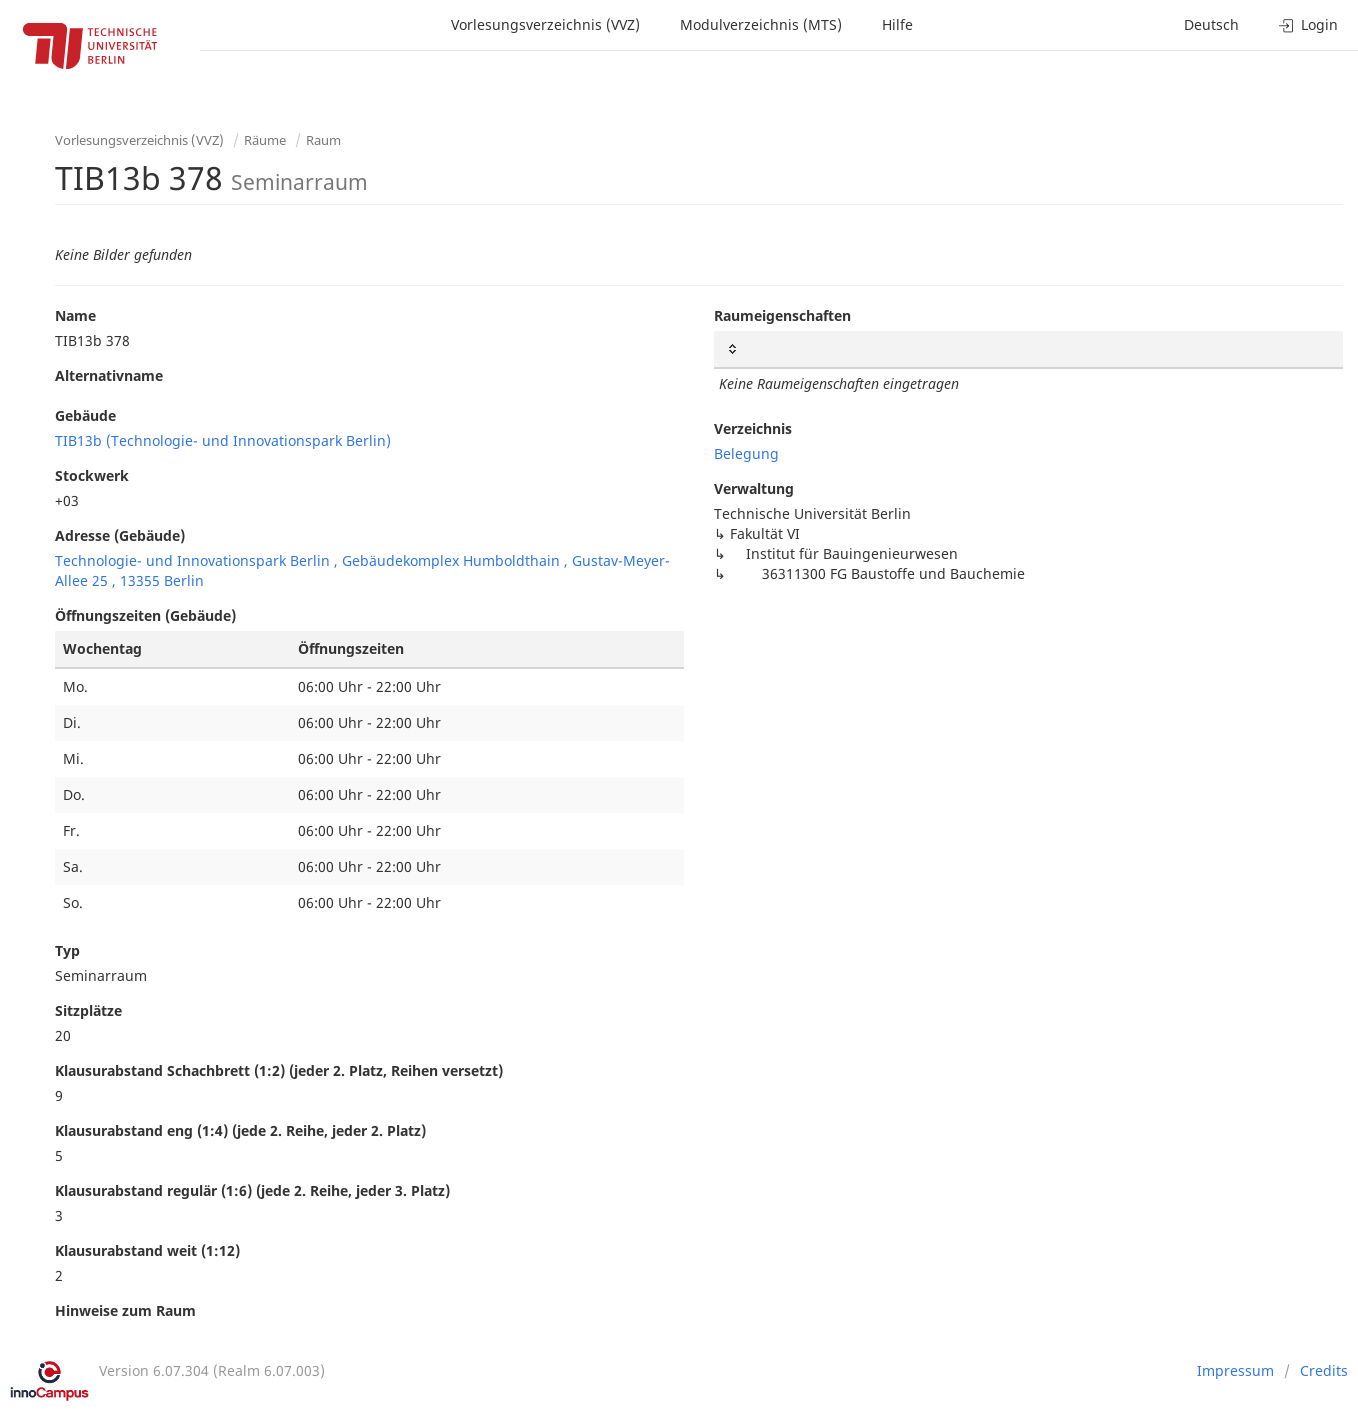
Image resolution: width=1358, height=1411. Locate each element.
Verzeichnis (753, 428)
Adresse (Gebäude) (120, 535)
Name (75, 315)
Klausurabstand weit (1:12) (147, 1250)
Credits (1324, 1370)
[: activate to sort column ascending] (1028, 349)
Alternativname (109, 375)
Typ (67, 950)
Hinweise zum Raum (125, 1310)
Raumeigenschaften (782, 315)
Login (1308, 24)
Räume (265, 140)
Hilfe (897, 24)
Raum (323, 140)
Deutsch (1211, 24)
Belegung (746, 453)
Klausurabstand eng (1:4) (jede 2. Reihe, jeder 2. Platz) (240, 1130)
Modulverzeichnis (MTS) (761, 24)
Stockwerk (92, 475)
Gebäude (85, 415)
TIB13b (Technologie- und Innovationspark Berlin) (223, 440)
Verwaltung (754, 488)
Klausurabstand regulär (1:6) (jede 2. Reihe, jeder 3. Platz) (252, 1190)
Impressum (1235, 1370)
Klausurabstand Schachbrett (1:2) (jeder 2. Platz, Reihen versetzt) (279, 1070)
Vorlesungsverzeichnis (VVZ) (545, 24)
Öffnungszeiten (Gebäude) (145, 615)
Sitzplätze (88, 1010)
